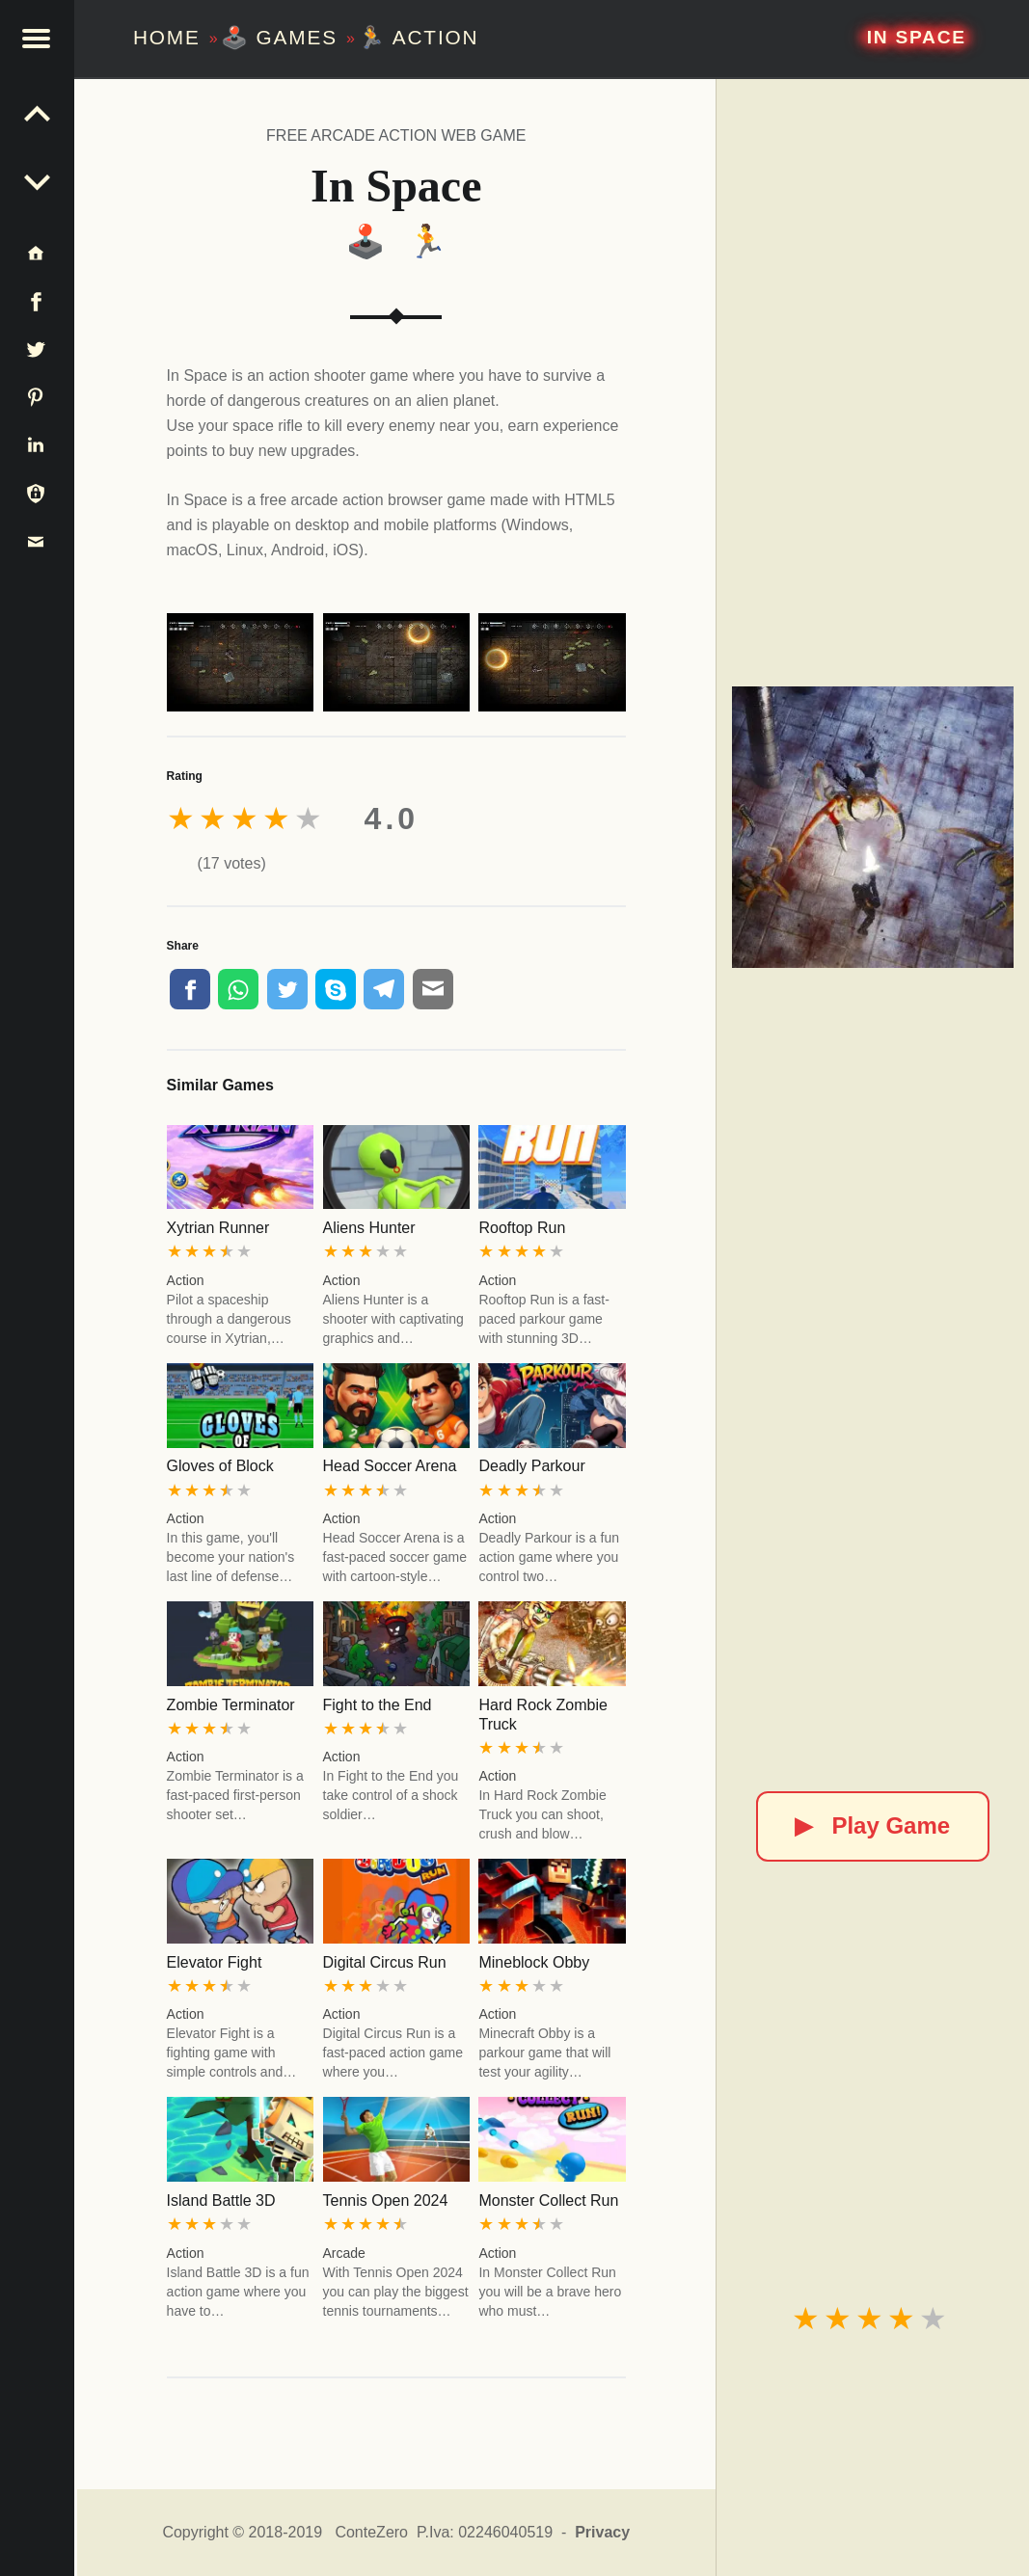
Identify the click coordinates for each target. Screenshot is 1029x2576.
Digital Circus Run (385, 1962)
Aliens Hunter (369, 1228)
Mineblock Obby (533, 1962)
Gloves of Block (220, 1466)
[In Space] (873, 827)
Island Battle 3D (221, 2200)
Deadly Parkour (531, 1466)
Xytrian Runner (218, 1228)
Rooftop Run (521, 1228)
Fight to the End (377, 1705)
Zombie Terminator (231, 1705)
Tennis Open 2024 (385, 2200)
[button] (38, 38)
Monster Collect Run (548, 2200)
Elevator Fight (214, 1962)
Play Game (872, 1825)
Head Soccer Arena (390, 1466)
